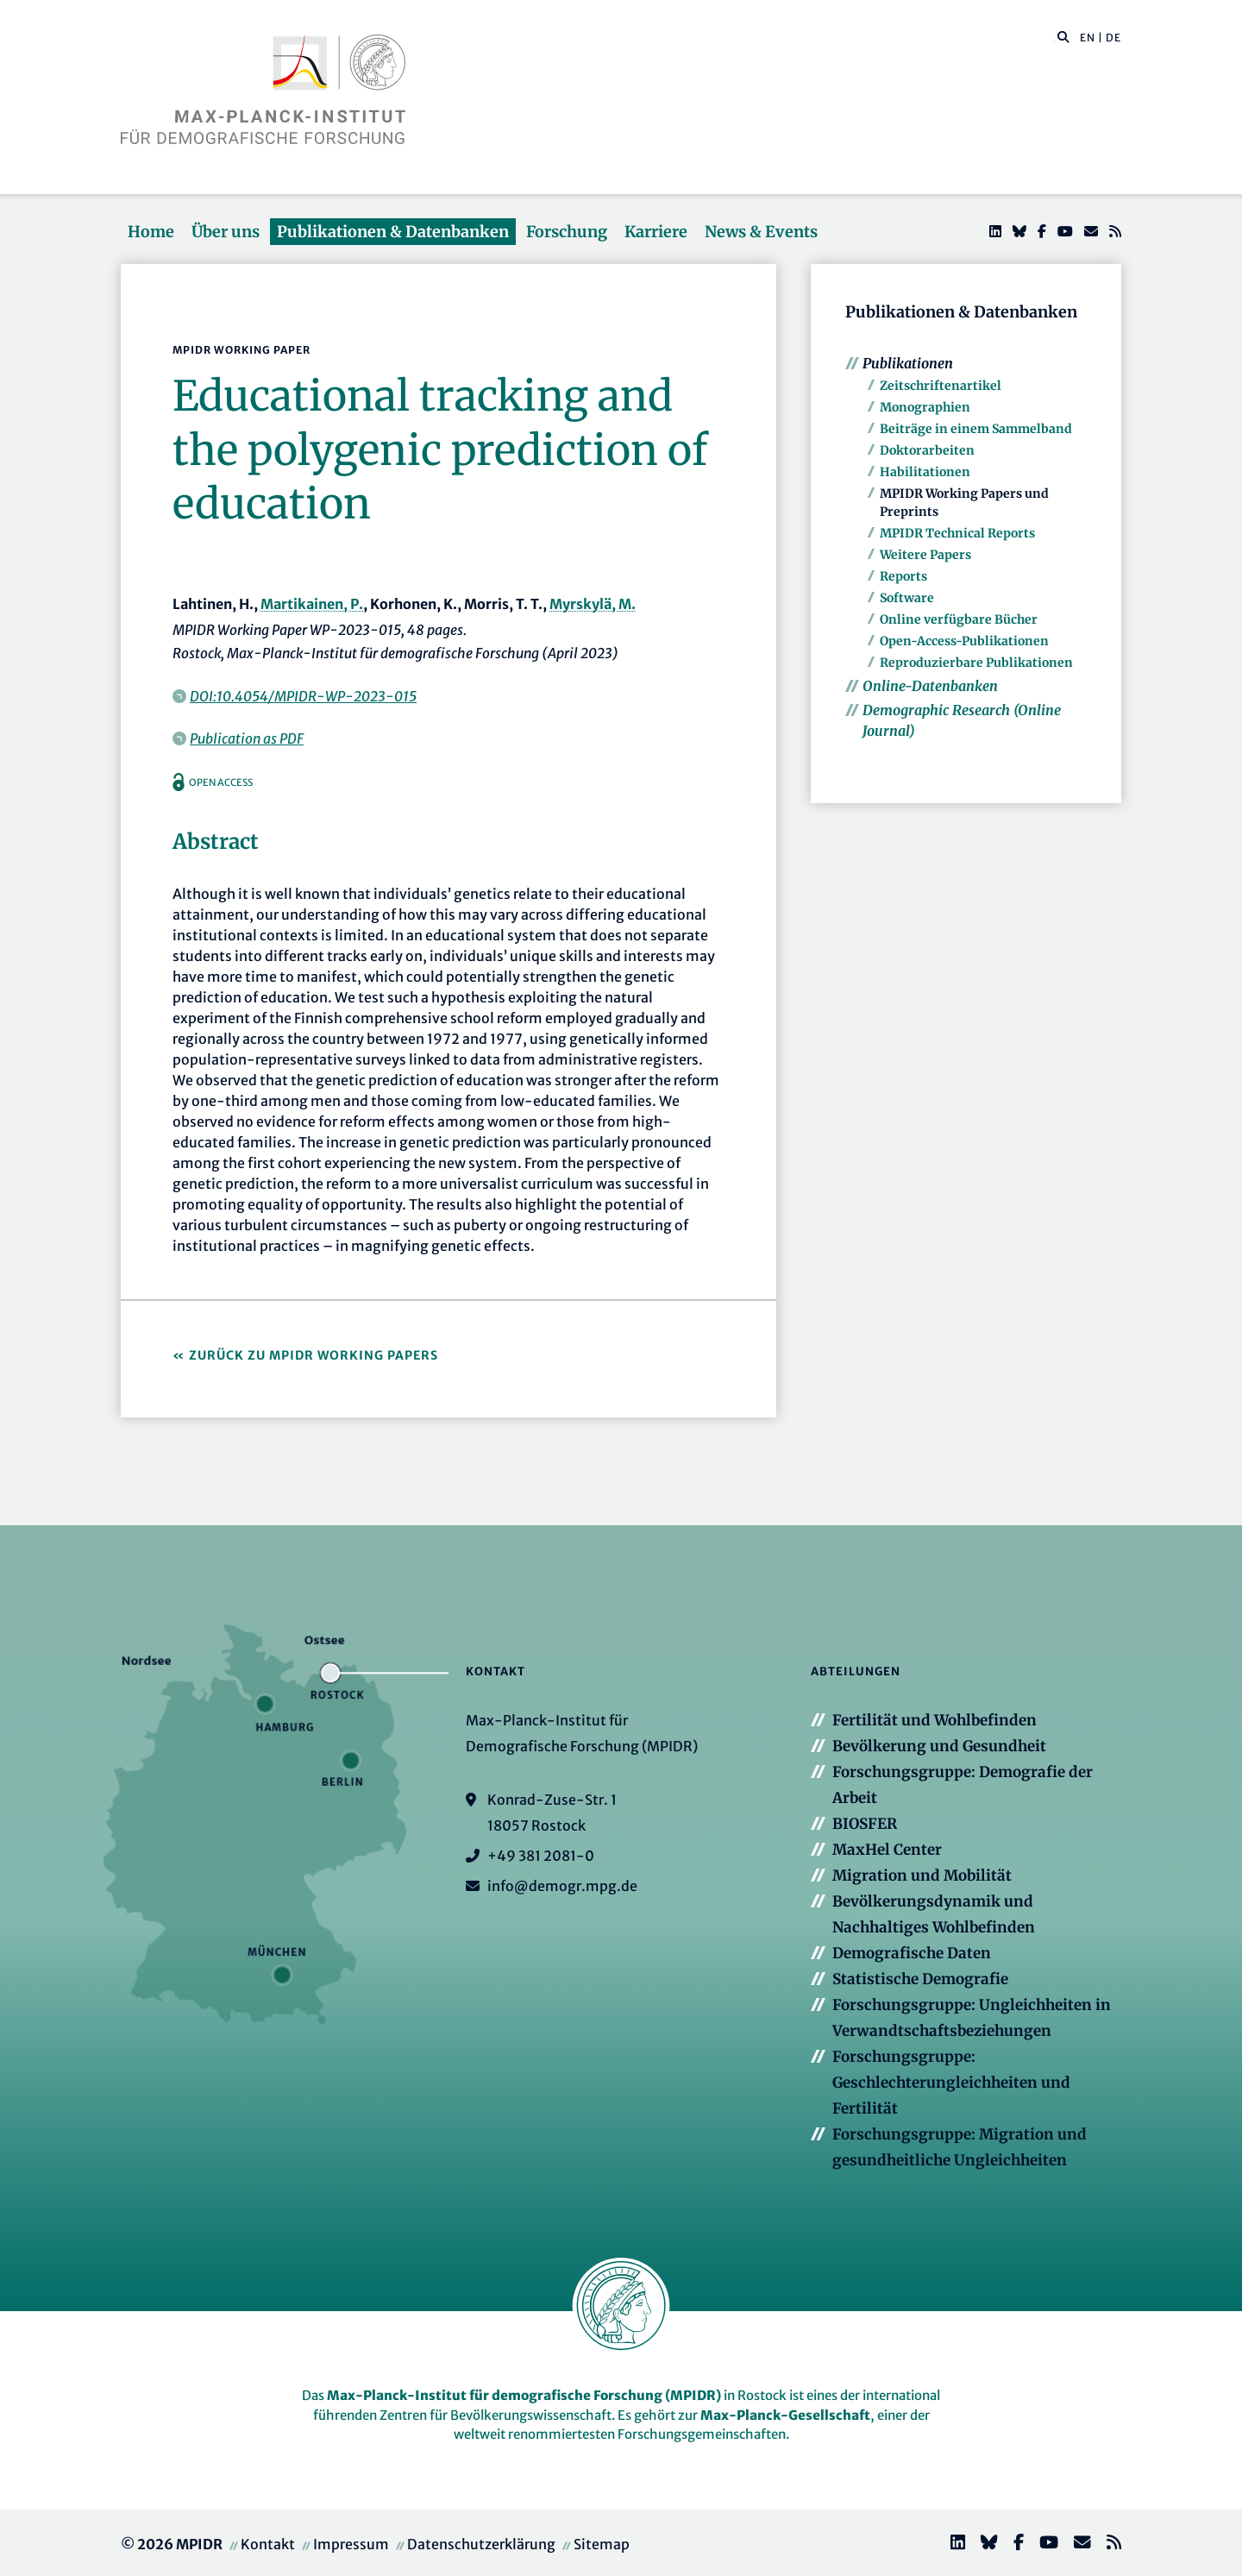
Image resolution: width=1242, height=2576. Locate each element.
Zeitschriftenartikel (940, 385)
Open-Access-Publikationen (964, 641)
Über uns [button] (225, 232)
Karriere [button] (655, 232)
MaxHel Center (887, 1849)
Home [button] (151, 232)
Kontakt (268, 2544)
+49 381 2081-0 (540, 1855)
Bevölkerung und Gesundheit (939, 1746)
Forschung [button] (566, 232)
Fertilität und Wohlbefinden (934, 1720)
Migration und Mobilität (922, 1875)
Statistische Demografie (920, 1979)
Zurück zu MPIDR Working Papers (313, 1355)
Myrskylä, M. (592, 604)
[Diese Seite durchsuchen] (1054, 38)
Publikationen (907, 363)
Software (907, 598)
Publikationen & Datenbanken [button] (393, 232)
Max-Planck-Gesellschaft (785, 2415)
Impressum (351, 2544)
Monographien (925, 407)
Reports (903, 576)
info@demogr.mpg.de (562, 1885)
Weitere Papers (925, 554)
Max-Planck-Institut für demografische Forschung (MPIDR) (524, 2395)
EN (1087, 37)
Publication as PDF (247, 738)
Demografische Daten (911, 1953)
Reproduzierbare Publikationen (976, 662)
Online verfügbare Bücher (959, 619)
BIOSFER (864, 1823)
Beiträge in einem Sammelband (976, 429)
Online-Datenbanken (930, 685)
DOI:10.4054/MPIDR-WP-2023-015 (303, 696)
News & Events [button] (761, 232)
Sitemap (602, 2544)
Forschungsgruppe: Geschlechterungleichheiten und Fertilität (951, 2082)
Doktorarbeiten (927, 450)
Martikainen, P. (311, 604)
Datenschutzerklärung (481, 2544)
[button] (1063, 36)
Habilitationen (925, 472)
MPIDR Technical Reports (957, 533)
